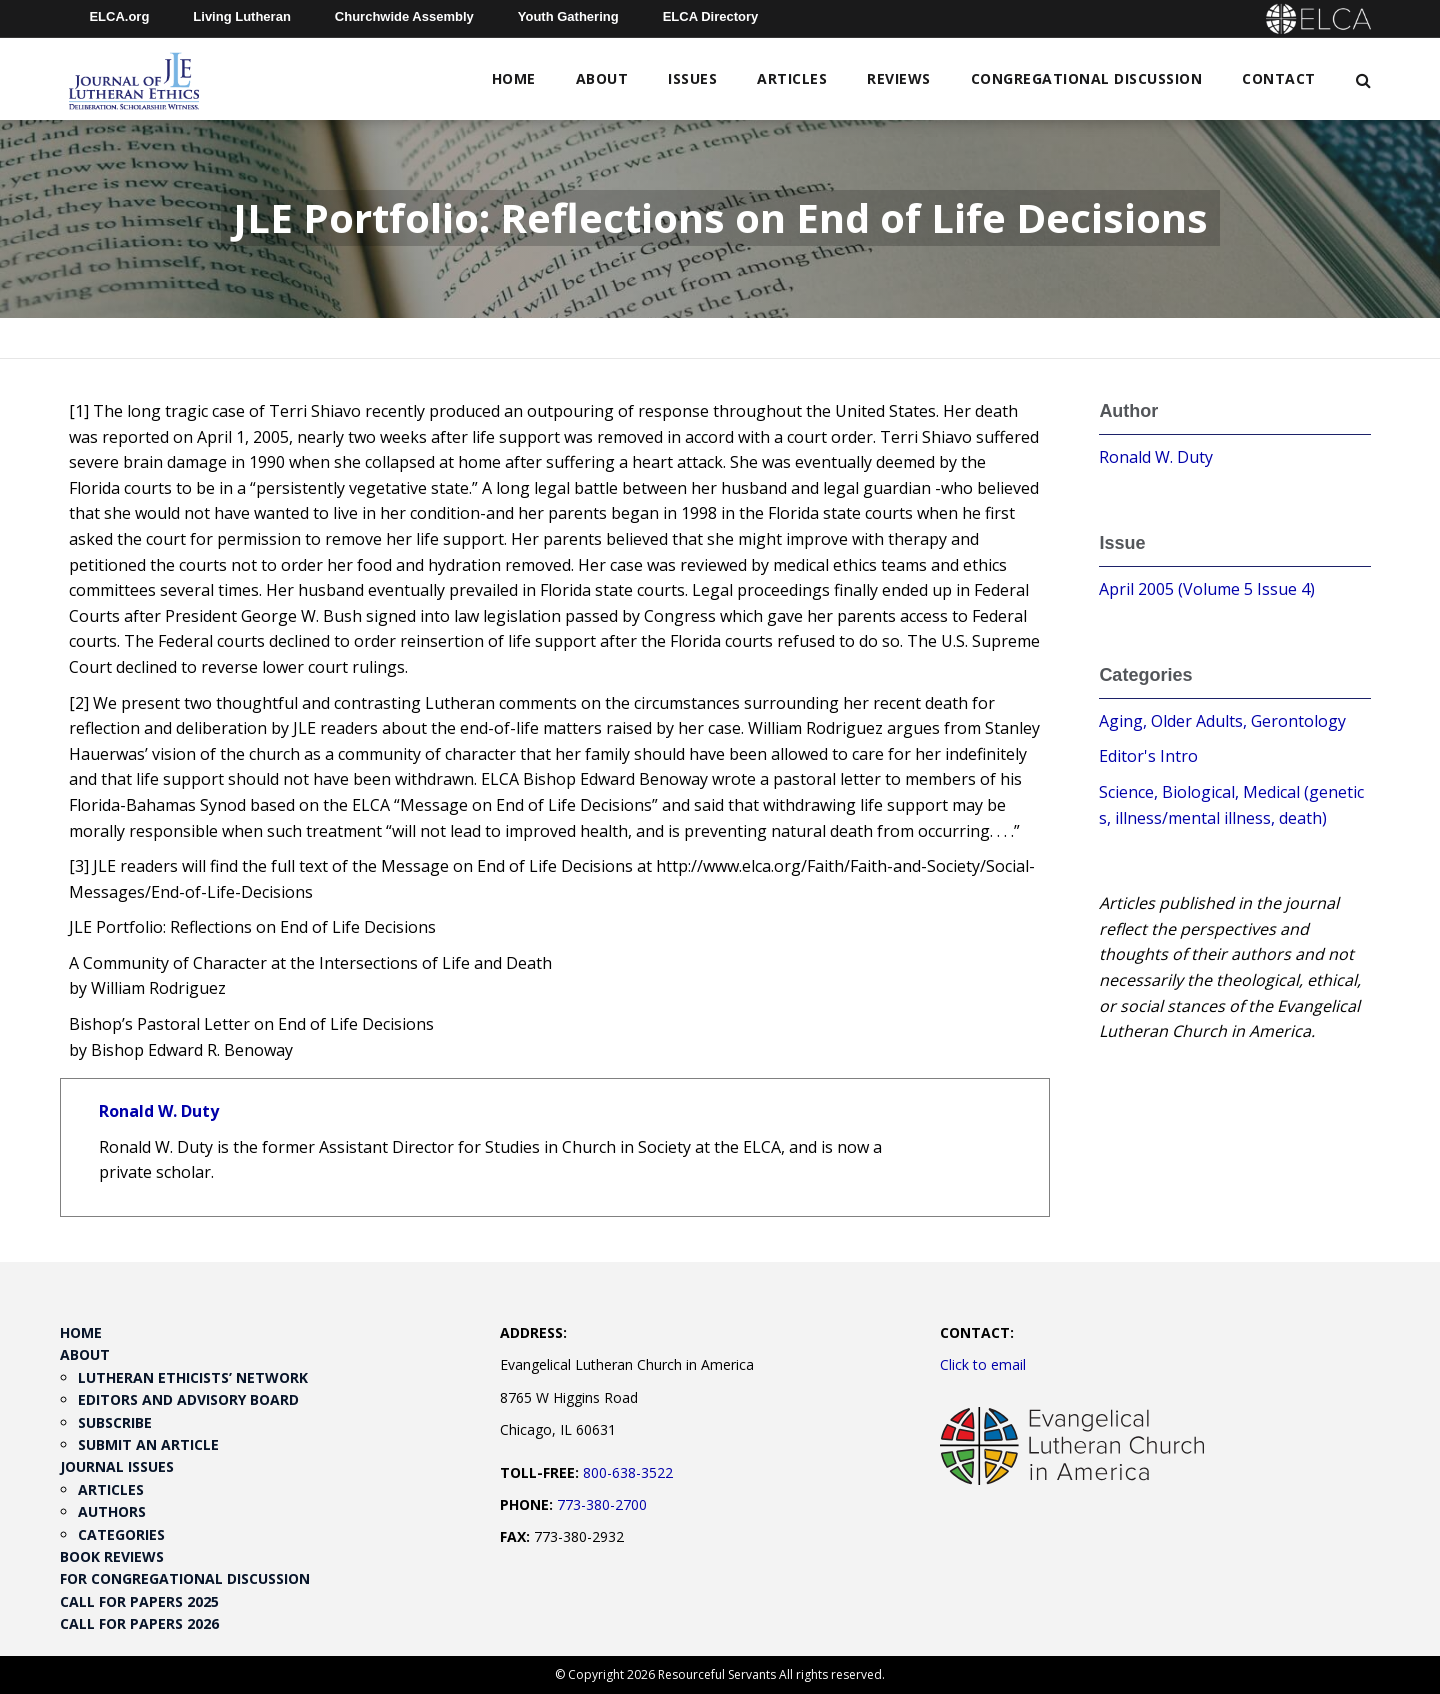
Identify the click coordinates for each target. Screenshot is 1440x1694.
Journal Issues (117, 1466)
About (602, 78)
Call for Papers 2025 (139, 1601)
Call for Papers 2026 (139, 1623)
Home (514, 78)
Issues (692, 78)
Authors (112, 1511)
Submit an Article (148, 1444)
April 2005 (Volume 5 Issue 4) (1207, 589)
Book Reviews (112, 1556)
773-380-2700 (602, 1504)
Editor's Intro (1148, 756)
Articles (792, 78)
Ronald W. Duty (159, 1111)
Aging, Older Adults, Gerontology (1222, 721)
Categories (121, 1534)
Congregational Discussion (1087, 78)
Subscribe (115, 1422)
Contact (1279, 78)
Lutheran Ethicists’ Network (193, 1377)
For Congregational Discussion (185, 1578)
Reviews (899, 78)
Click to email (983, 1364)
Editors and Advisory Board (188, 1399)
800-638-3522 (628, 1472)
